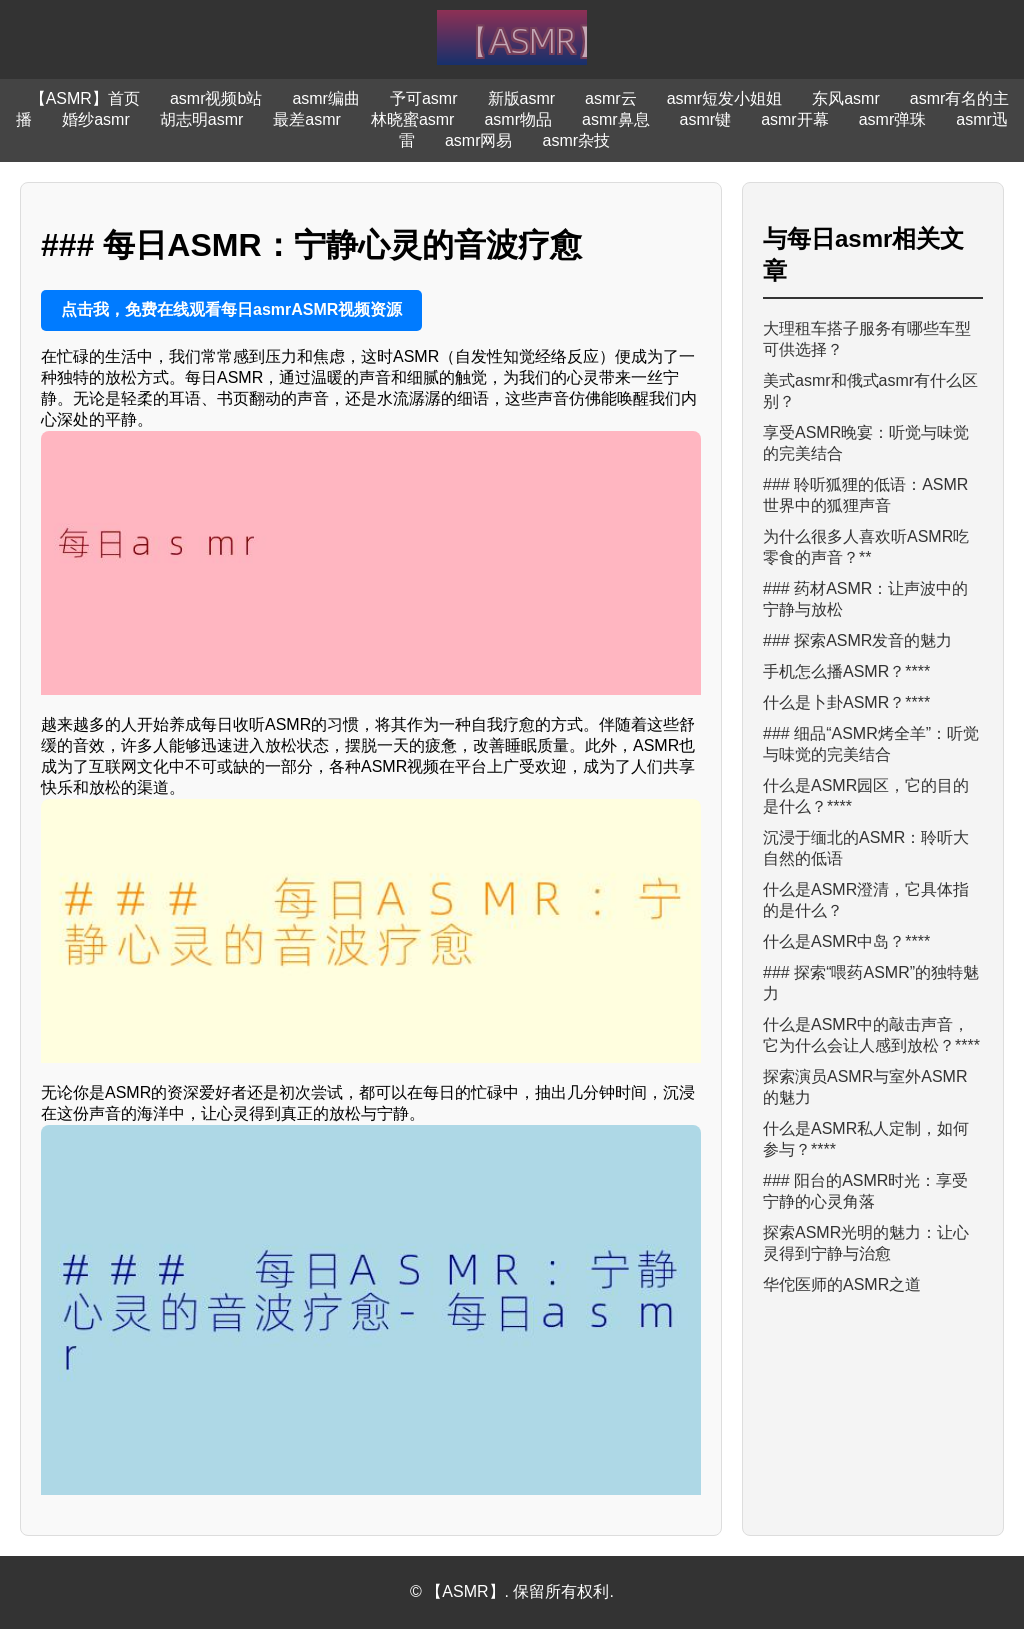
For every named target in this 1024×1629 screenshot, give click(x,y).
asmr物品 (518, 119)
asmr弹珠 (893, 119)
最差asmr (307, 119)
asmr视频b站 (216, 98)
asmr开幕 (795, 119)
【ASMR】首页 (85, 98)
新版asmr (522, 98)
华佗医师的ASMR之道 (842, 1284)
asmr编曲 (326, 98)
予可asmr (424, 98)
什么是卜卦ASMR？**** (846, 702)
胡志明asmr (202, 119)
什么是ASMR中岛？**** (846, 941)
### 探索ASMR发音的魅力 (857, 640)
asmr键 (706, 119)
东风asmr (846, 98)
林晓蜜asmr (413, 119)
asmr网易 (479, 140)
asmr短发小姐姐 (725, 98)
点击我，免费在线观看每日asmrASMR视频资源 (231, 309)
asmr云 (611, 98)
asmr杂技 (577, 140)
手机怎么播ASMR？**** (846, 671)
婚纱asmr (96, 119)
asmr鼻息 (616, 119)
